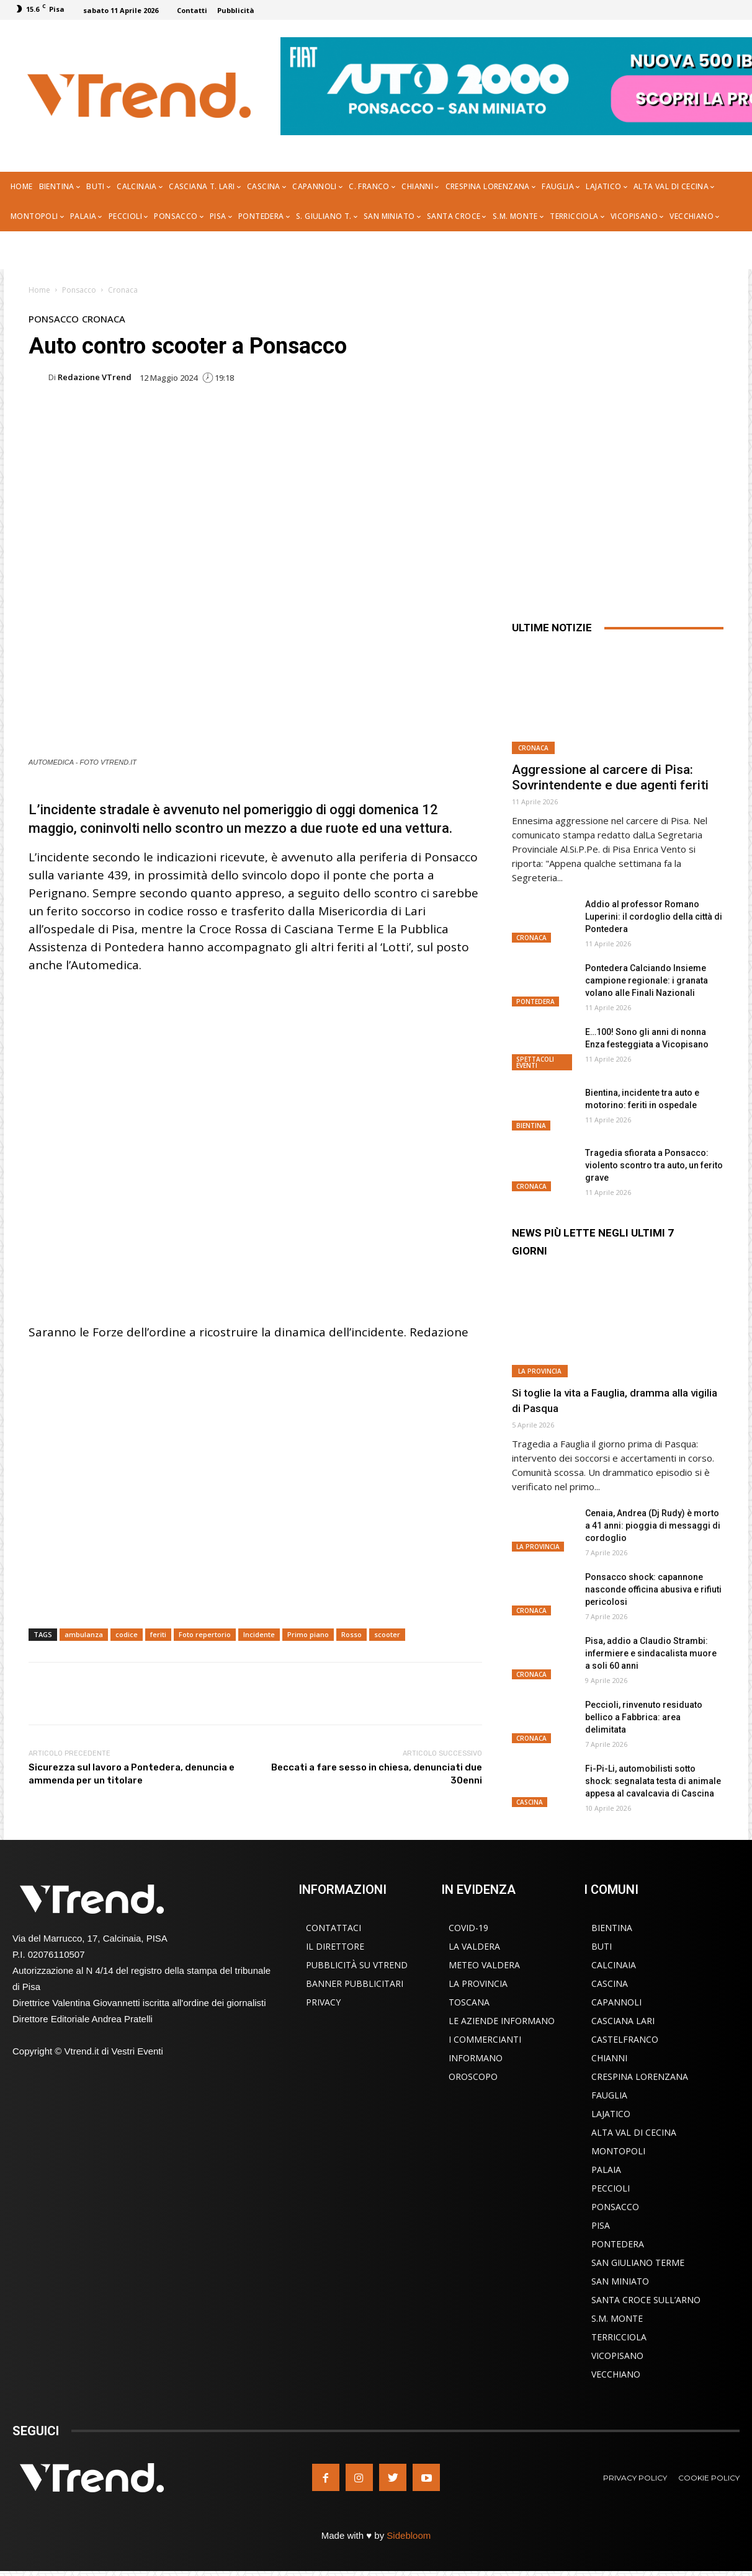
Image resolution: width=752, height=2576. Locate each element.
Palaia (606, 2169)
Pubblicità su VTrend (357, 1965)
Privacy (323, 2002)
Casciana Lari (623, 2021)
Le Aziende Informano (502, 2021)
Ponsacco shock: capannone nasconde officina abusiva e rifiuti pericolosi (653, 1589)
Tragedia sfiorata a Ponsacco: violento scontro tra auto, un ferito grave (654, 1165)
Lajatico (610, 2114)
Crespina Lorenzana (639, 2076)
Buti (601, 1946)
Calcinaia (613, 1965)
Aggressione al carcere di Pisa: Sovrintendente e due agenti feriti (610, 777)
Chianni (609, 2058)
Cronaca (123, 290)
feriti (158, 1634)
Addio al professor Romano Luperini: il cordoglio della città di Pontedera (653, 916)
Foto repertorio (205, 1634)
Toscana (469, 2002)
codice (126, 1634)
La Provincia (540, 1371)
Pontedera (535, 1001)
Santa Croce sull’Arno (646, 2300)
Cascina (529, 1802)
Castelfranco (624, 2039)
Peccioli (610, 2188)
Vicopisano (617, 2355)
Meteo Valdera (484, 1965)
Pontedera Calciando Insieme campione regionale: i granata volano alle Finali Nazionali (646, 980)
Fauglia (609, 2095)
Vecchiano (615, 2374)
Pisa (600, 2225)
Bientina (531, 1125)
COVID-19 (468, 1928)
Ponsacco (79, 290)
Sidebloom (409, 2535)
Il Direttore (335, 1946)
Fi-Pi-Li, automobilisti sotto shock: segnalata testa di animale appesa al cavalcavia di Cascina (653, 1781)
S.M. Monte (617, 2318)
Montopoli (618, 2151)
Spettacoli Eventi (535, 1062)
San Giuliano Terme (637, 2262)
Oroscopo (473, 2076)
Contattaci (333, 1928)
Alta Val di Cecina (633, 2132)
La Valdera (474, 1946)
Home (39, 290)
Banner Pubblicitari (354, 1983)
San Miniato (620, 2281)
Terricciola (619, 2337)
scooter (387, 1634)
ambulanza (84, 1634)
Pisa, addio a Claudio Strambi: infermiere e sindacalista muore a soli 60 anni (651, 1653)
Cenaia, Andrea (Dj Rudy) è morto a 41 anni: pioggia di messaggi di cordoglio (652, 1525)
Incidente (259, 1634)
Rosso (351, 1634)
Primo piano (308, 1634)
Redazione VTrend (95, 377)
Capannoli (616, 2002)
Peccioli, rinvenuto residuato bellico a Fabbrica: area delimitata (643, 1717)
